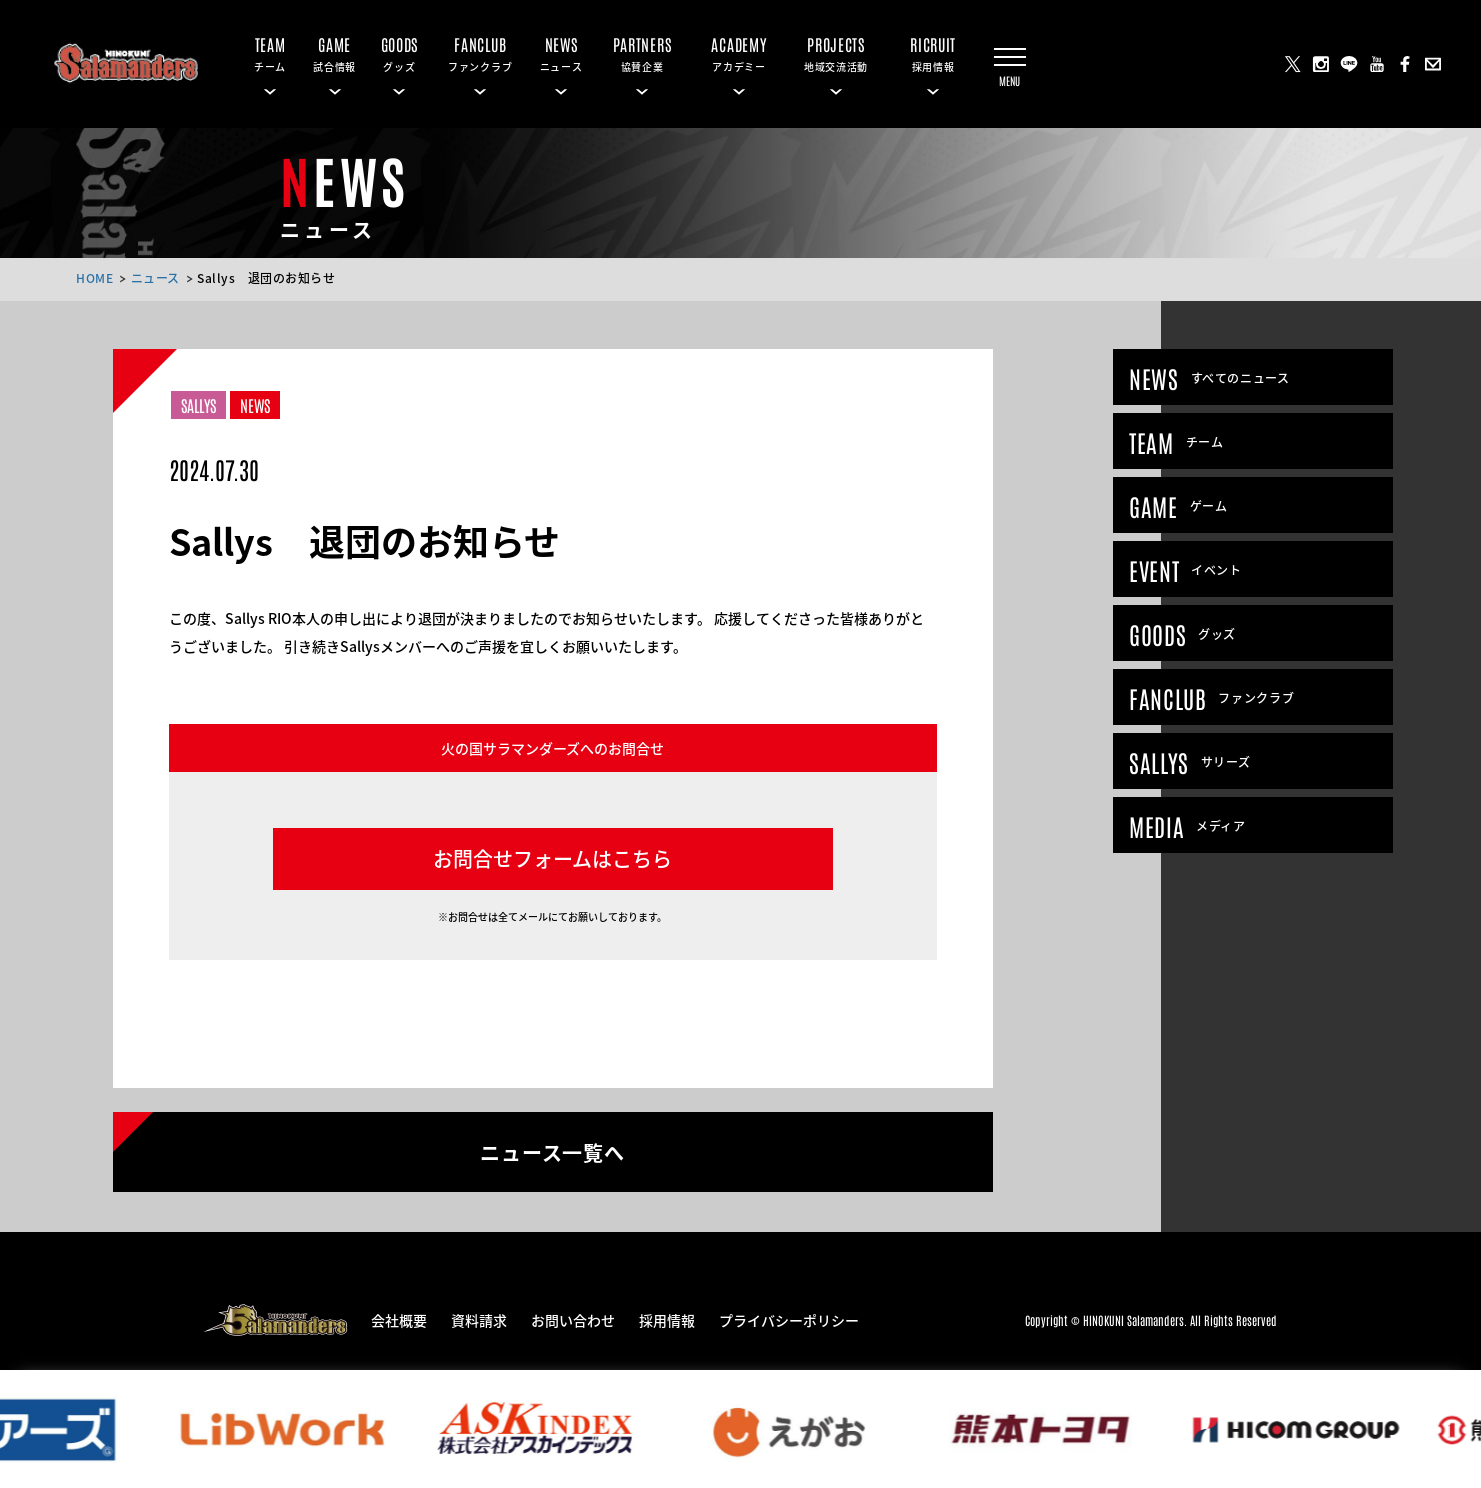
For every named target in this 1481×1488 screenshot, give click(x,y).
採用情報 (667, 1319)
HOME (94, 277)
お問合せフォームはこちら (552, 858)
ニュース (155, 277)
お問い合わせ (573, 1319)
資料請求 (479, 1319)
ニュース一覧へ (552, 1151)
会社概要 (399, 1319)
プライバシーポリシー (789, 1319)
